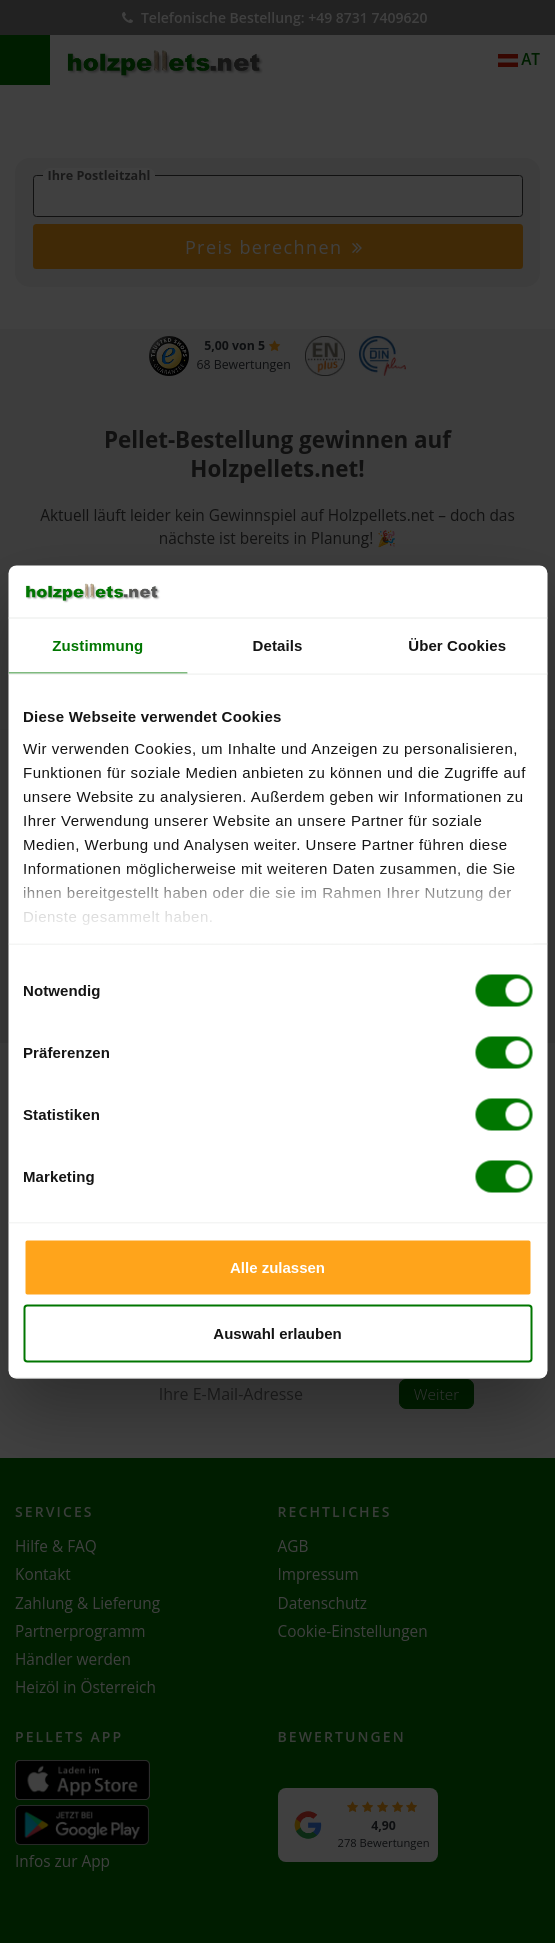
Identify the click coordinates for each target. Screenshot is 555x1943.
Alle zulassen (277, 1267)
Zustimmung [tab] (97, 645)
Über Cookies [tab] (457, 645)
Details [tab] (278, 645)
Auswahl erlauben (277, 1332)
